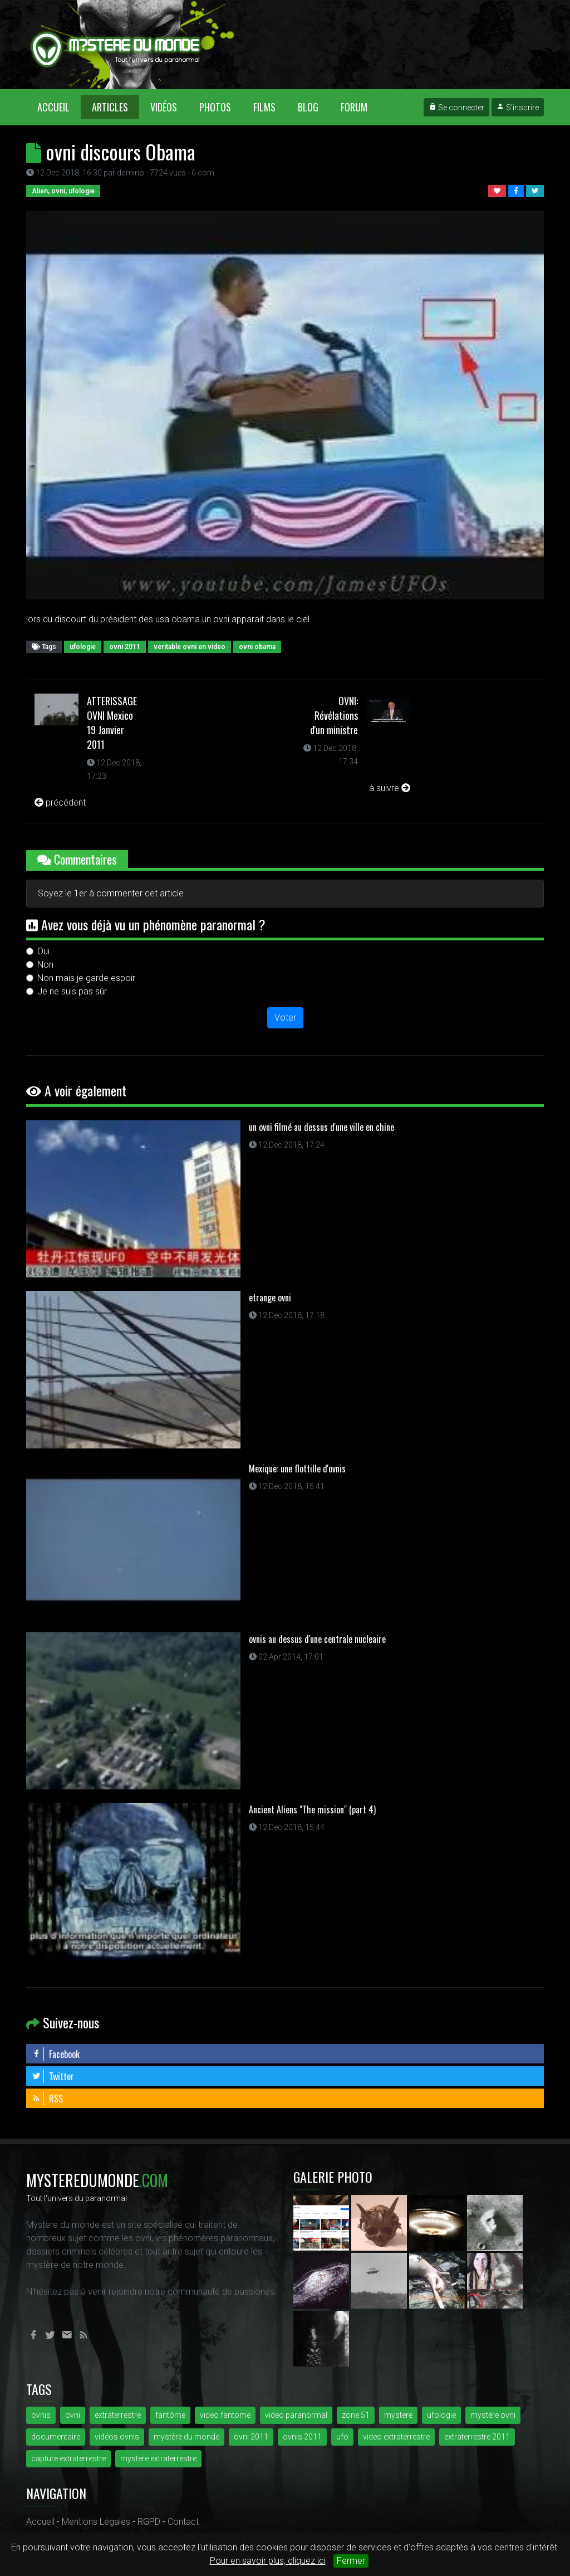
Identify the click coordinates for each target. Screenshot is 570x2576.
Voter (285, 1017)
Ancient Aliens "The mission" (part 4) (312, 1809)
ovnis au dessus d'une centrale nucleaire (317, 1639)
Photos (215, 107)
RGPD (148, 2521)
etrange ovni (270, 1297)
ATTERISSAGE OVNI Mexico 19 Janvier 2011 (112, 723)
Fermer (351, 2560)
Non (45, 964)
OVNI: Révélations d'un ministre (334, 715)
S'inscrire (518, 107)
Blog (308, 107)
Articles (110, 107)
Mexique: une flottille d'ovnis (297, 1468)
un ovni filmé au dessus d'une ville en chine (321, 1127)
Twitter (53, 2076)
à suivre (389, 788)
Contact (183, 2521)
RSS (47, 2098)
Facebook (56, 2054)
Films (264, 107)
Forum (354, 107)
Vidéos (163, 107)
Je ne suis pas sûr (72, 991)
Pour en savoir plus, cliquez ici (268, 2560)
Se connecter (456, 107)
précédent (60, 802)
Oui (43, 951)
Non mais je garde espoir (86, 978)
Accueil (59, 106)
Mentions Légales (96, 2521)
